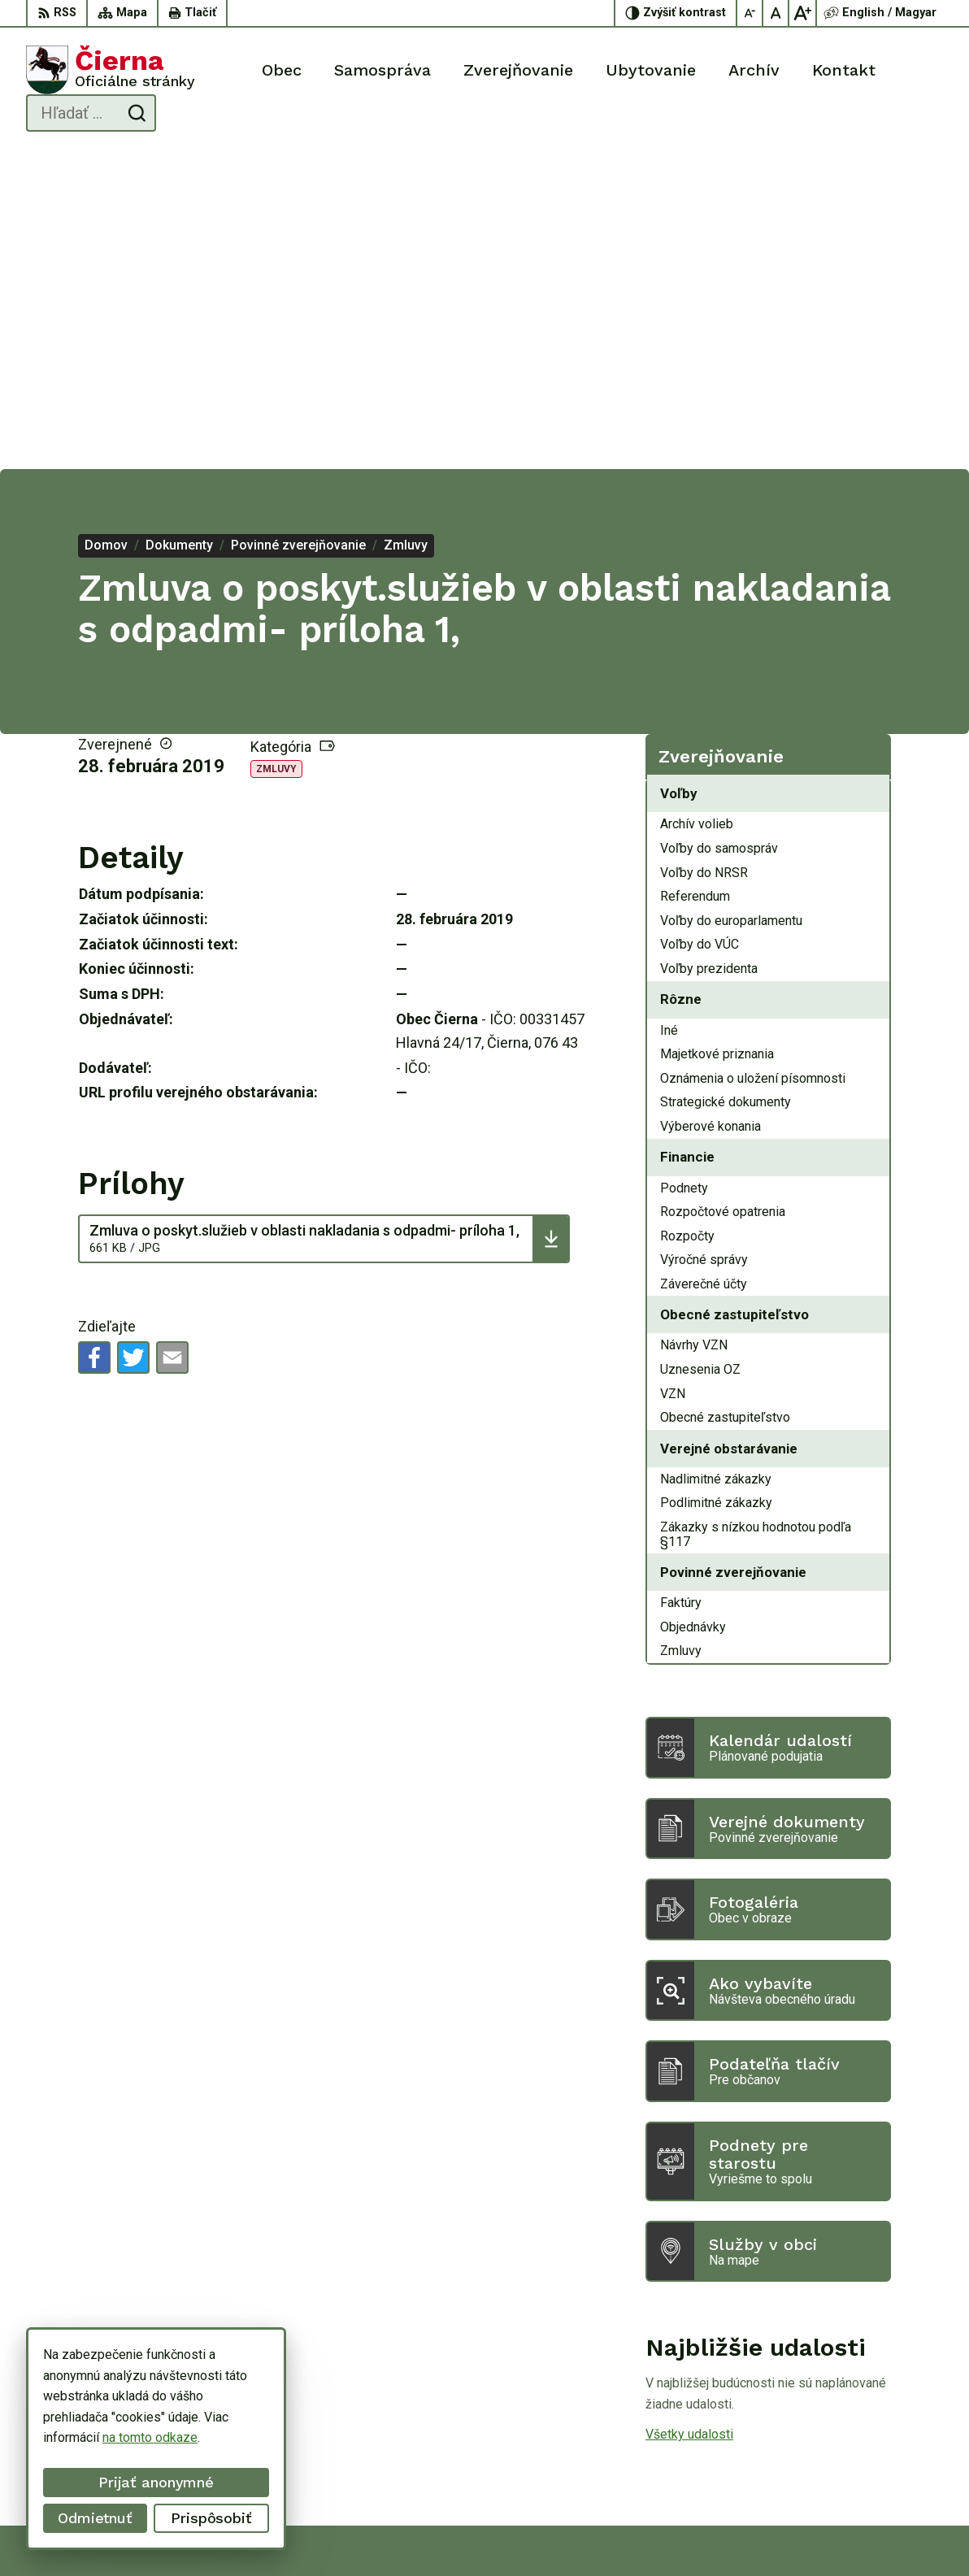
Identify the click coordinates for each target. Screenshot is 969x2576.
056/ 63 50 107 (877, 2440)
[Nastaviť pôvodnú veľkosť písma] (776, 13)
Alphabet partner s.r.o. (497, 2533)
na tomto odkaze (150, 2437)
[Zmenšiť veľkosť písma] (750, 13)
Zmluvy (276, 451)
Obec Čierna (702, 2533)
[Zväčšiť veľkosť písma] (802, 13)
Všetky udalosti (689, 2116)
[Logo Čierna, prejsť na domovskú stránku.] (110, 70)
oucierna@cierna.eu (888, 2458)
